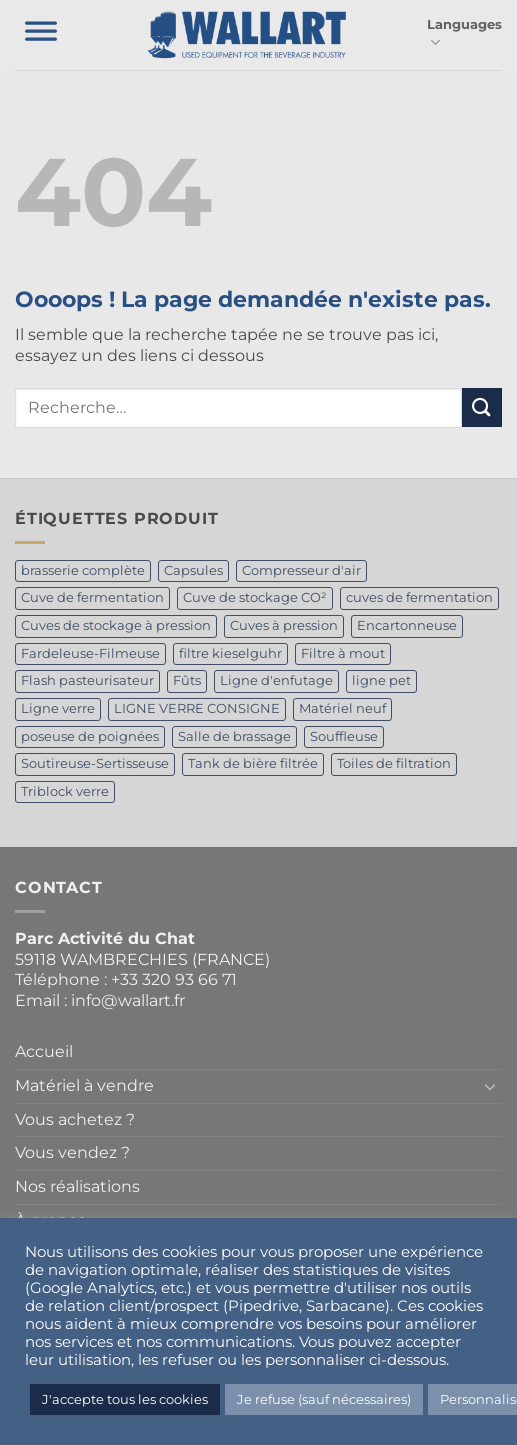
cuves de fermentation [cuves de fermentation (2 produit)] (419, 597)
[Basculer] (490, 1086)
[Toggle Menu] (41, 35)
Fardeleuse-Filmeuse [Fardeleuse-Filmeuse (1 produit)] (90, 653)
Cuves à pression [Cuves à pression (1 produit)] (284, 625)
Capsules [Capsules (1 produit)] (193, 570)
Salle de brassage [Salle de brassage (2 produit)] (234, 736)
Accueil (44, 1051)
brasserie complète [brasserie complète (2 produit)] (83, 570)
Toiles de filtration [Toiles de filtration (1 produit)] (394, 763)
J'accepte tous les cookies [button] (125, 1399)
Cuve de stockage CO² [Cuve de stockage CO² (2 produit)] (255, 597)
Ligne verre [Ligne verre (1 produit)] (58, 708)
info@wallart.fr (128, 1000)
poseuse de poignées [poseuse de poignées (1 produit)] (90, 736)
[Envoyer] (482, 407)
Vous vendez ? (72, 1152)
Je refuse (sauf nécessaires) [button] (324, 1399)
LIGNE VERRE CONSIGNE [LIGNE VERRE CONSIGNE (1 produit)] (197, 708)
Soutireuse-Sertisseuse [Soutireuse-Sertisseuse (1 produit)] (95, 763)
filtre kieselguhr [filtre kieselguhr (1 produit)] (230, 653)
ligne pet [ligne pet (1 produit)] (381, 680)
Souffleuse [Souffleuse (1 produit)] (344, 736)
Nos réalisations (77, 1186)
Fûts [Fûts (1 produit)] (187, 680)
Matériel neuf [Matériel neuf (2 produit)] (342, 708)
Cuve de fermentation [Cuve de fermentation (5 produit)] (92, 597)
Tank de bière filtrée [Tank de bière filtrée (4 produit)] (253, 763)
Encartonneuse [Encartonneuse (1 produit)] (407, 625)
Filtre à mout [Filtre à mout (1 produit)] (343, 653)
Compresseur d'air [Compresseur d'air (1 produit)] (301, 570)
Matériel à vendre (84, 1085)
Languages (464, 34)
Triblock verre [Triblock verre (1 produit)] (65, 791)
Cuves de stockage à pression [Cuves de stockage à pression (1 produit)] (116, 625)
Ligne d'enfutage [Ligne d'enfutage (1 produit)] (276, 680)
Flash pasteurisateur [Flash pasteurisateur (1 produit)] (87, 680)
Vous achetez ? (75, 1119)
